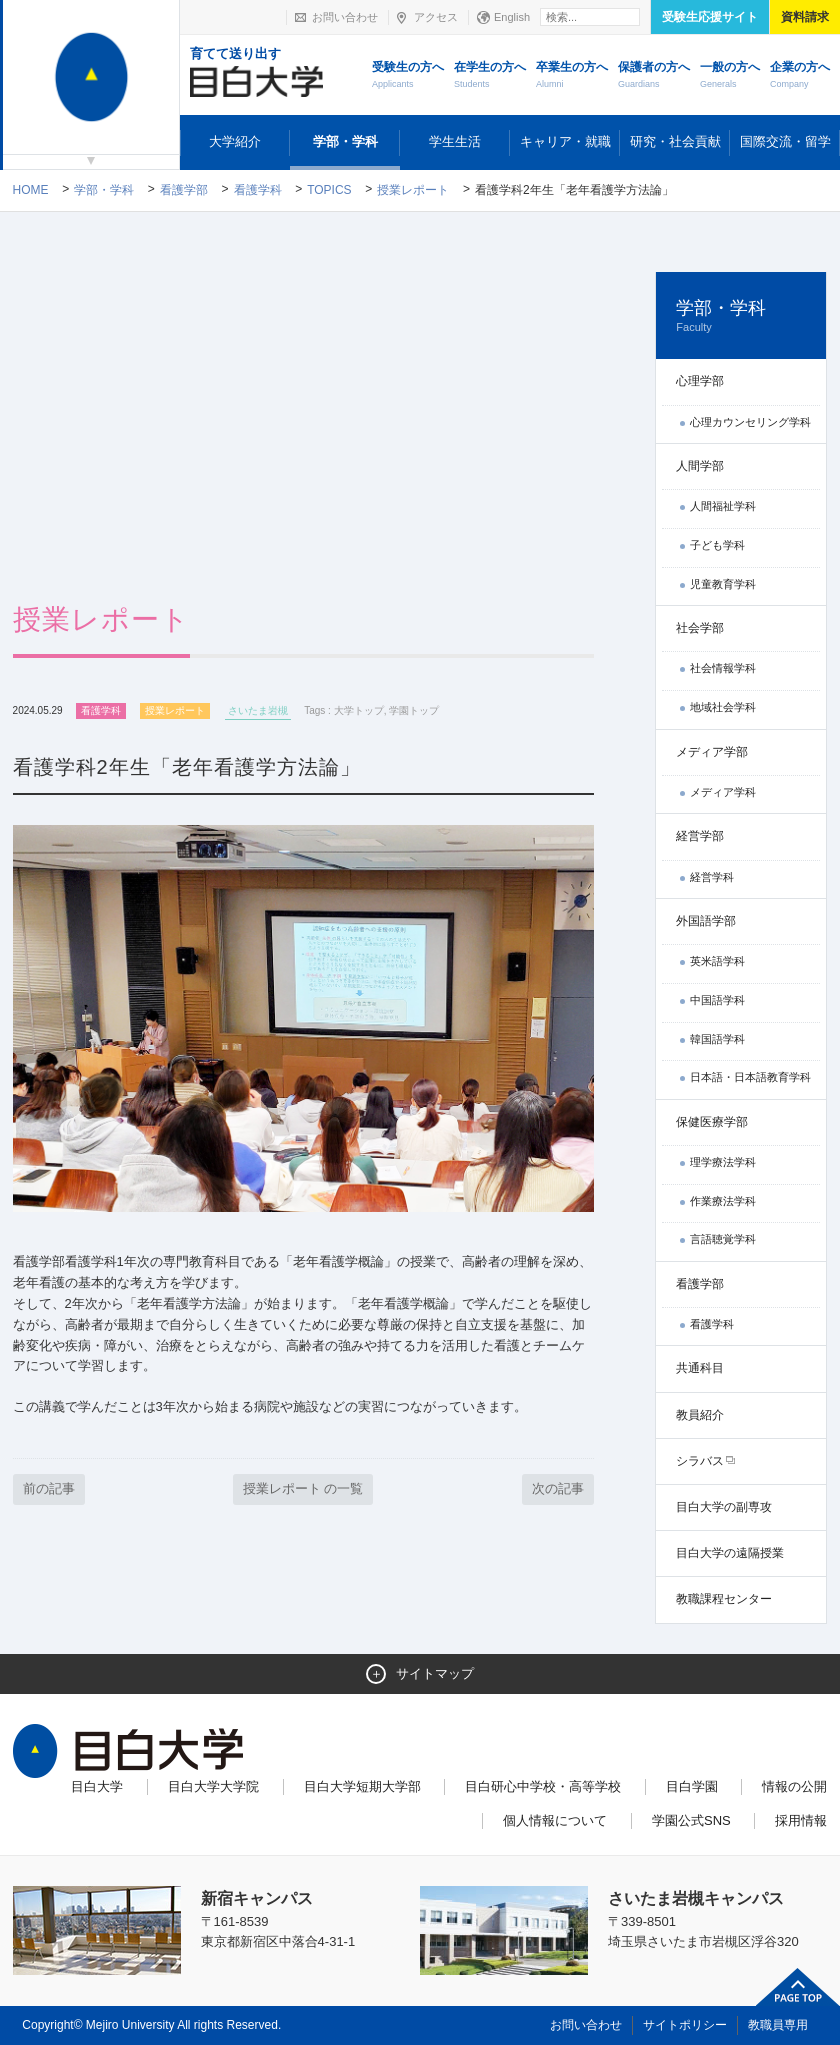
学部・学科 (345, 141)
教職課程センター (724, 1599)
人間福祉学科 (723, 506)
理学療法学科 (723, 1162)
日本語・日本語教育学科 (750, 1077)
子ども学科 (717, 545)
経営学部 (700, 836)
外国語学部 (706, 921)
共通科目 (700, 1368)
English (512, 17)
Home (31, 190)
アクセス (436, 17)
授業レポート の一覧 (303, 1488)
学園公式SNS (691, 1820)
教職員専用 (778, 2025)
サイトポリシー (685, 2025)
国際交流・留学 (785, 141)
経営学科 (712, 877)
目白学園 (692, 1786)
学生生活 (455, 141)
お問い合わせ (345, 17)
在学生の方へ (490, 76)
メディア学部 (712, 752)
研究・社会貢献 (675, 141)
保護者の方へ (654, 76)
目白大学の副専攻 (724, 1507)
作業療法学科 (723, 1201)
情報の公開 (794, 1786)
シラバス (700, 1461)
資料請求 (805, 17)
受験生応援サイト (710, 17)
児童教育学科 (723, 584)
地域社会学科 (723, 707)
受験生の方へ (408, 76)
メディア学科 (723, 792)
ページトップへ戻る (798, 1987)
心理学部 (700, 381)
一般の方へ (730, 76)
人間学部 (700, 466)
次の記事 (558, 1488)
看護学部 (184, 190)
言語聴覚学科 (723, 1239)
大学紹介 (235, 141)
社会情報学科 (723, 668)
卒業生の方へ (572, 76)
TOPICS (329, 190)
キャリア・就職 (565, 141)
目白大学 (97, 1786)
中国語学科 (717, 1000)
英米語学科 (717, 961)
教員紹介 (700, 1415)
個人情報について (555, 1820)
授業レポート (413, 190)
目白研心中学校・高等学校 (543, 1786)
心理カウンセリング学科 (750, 422)
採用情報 (801, 1820)
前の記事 (49, 1488)
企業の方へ (800, 76)
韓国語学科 (717, 1039)
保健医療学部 (712, 1122)
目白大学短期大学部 (362, 1786)
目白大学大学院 (213, 1786)
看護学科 (258, 190)
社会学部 (700, 628)
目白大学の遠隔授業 (730, 1553)
